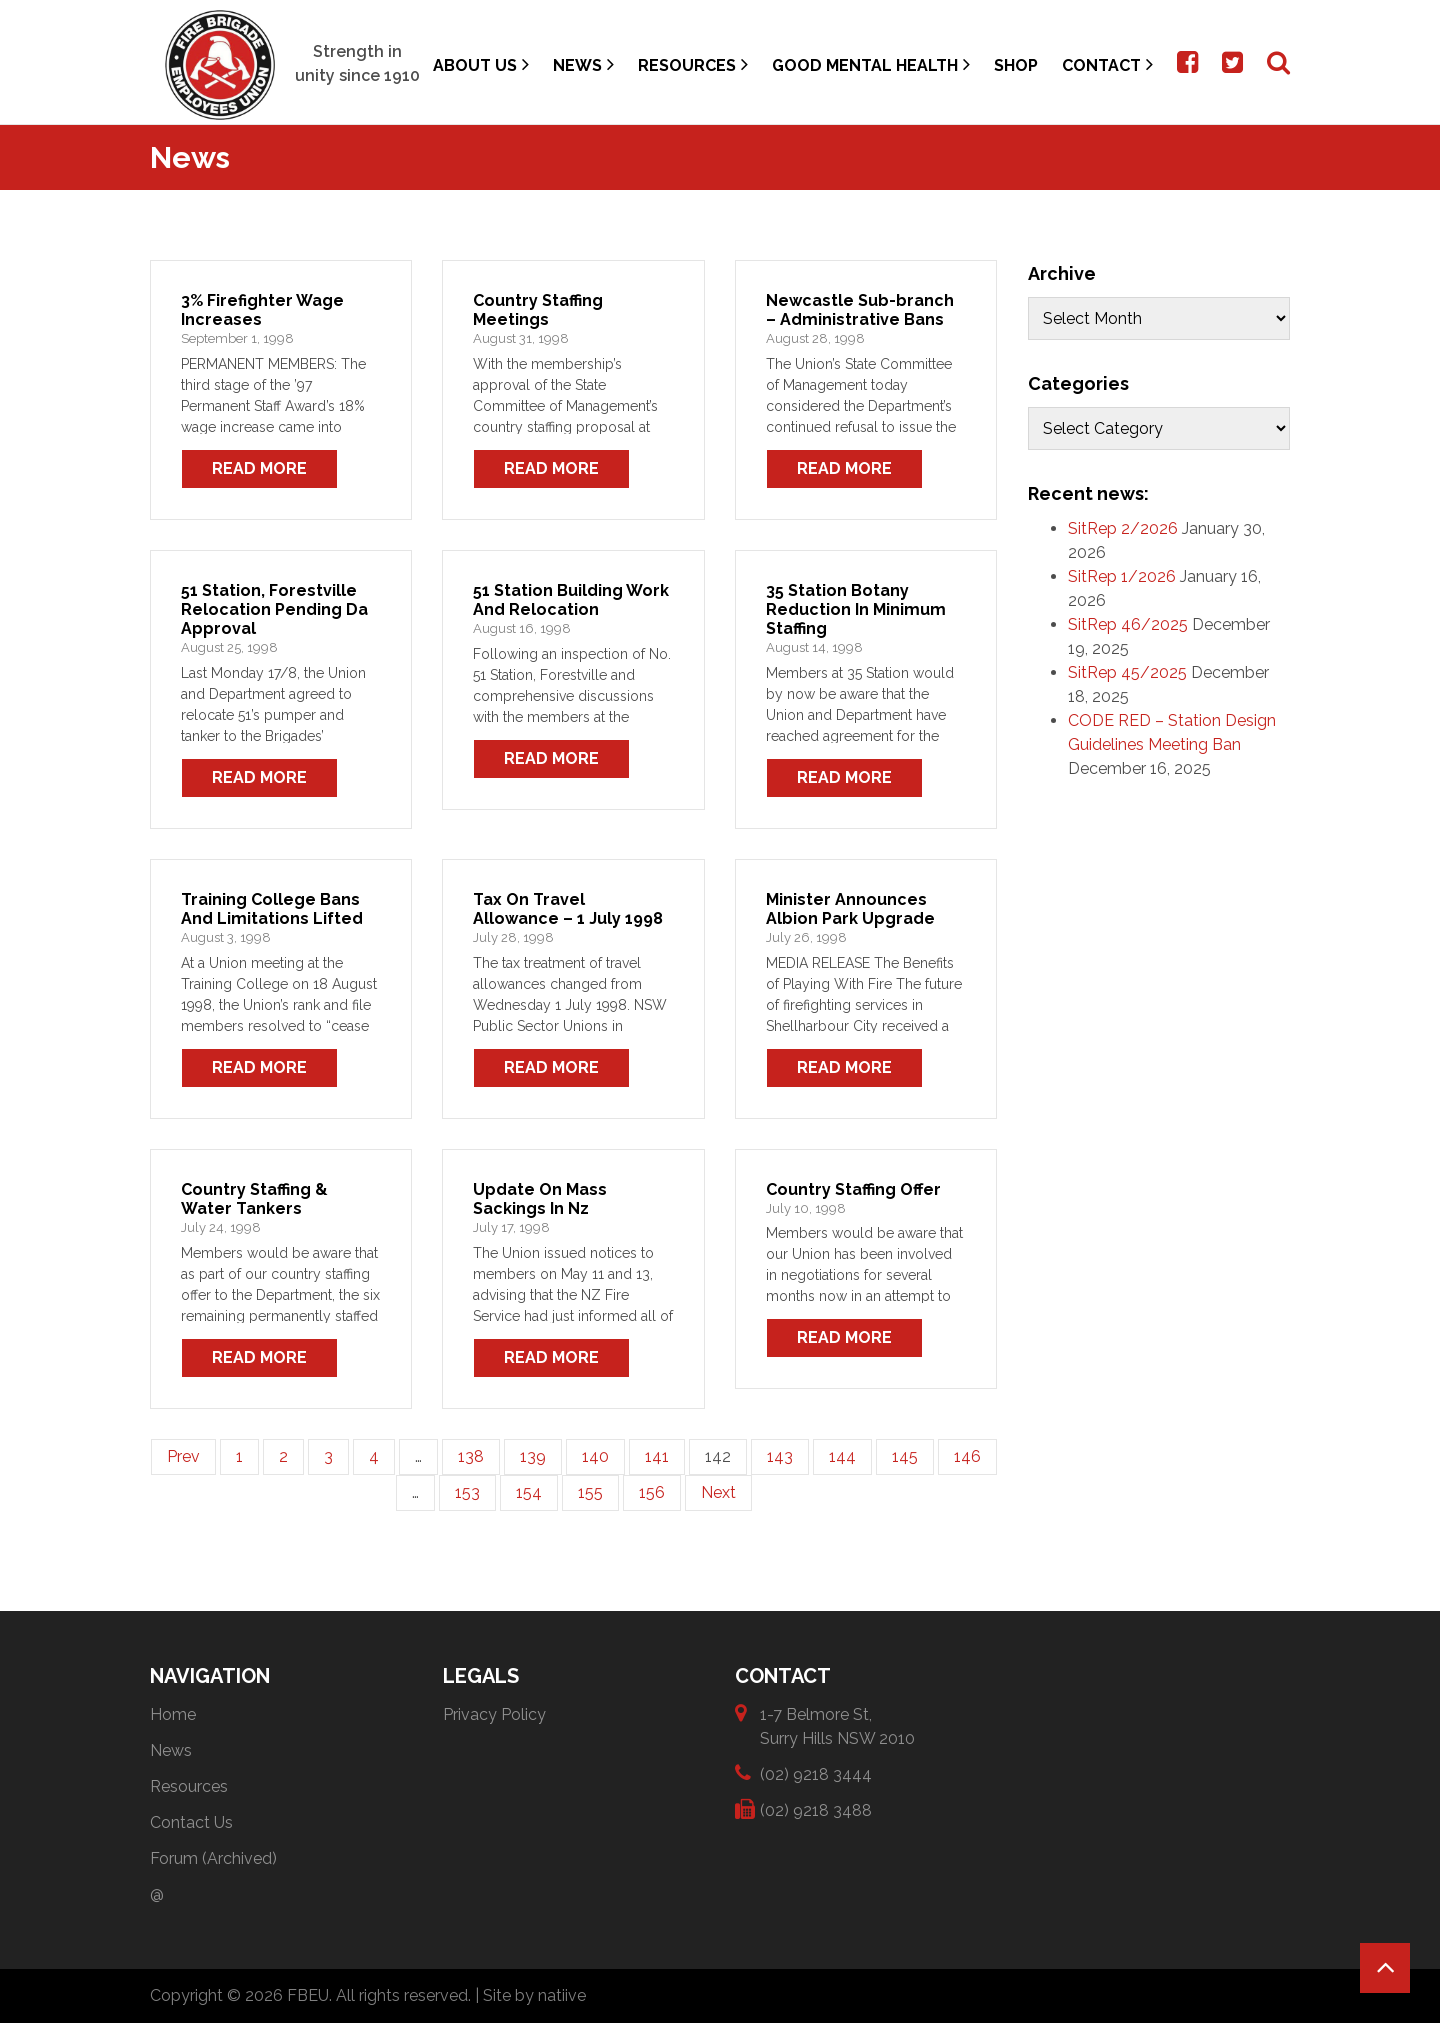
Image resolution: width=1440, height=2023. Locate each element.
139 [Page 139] (533, 1456)
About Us (481, 64)
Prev (183, 1456)
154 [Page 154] (529, 1492)
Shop (1016, 65)
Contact (1107, 64)
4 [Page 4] (374, 1456)
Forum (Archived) (213, 1858)
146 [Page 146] (967, 1456)
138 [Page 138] (471, 1456)
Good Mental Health (871, 64)
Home (173, 1714)
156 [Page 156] (652, 1492)
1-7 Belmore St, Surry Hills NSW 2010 (837, 1725)
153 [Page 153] (467, 1492)
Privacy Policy (494, 1714)
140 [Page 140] (595, 1456)
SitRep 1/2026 (1122, 576)
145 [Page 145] (905, 1456)
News (583, 64)
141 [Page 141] (657, 1456)
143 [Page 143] (780, 1456)
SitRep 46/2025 (1128, 624)
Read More (259, 468)
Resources (693, 64)
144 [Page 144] (842, 1456)
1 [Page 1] (239, 1456)
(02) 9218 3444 (816, 1773)
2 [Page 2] (283, 1456)
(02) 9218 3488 (816, 1809)
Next (718, 1492)
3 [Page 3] (328, 1456)
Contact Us (191, 1822)
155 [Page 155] (590, 1492)
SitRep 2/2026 (1123, 528)
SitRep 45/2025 (1127, 672)
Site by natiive (534, 1995)
